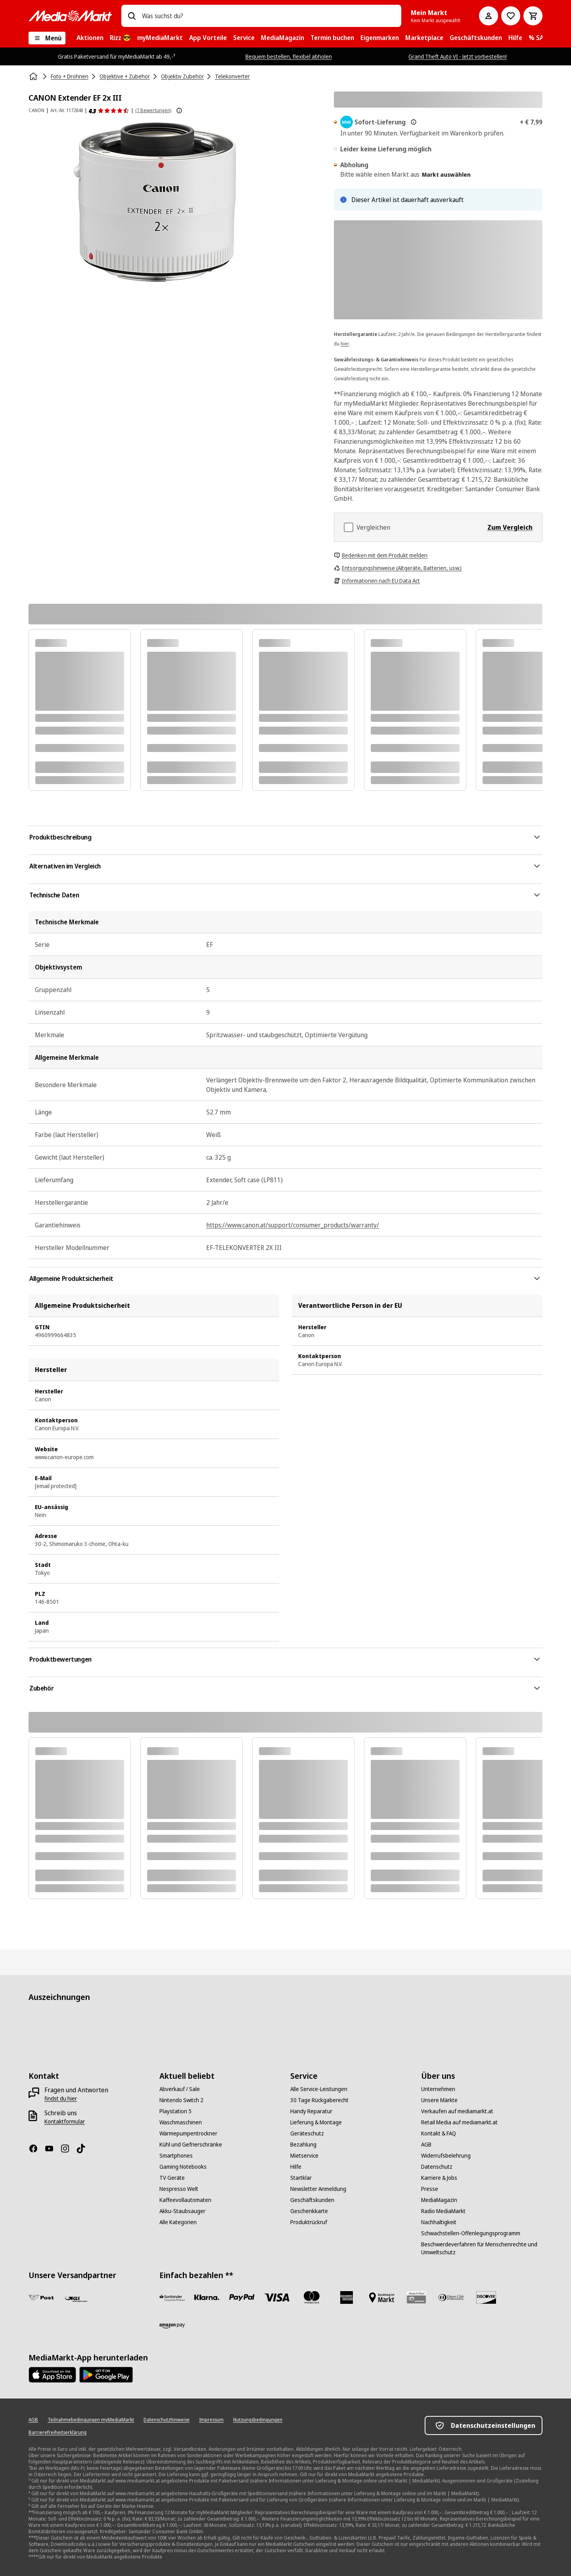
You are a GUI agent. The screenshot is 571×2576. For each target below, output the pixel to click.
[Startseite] (34, 76)
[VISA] (276, 2297)
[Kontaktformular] (64, 2122)
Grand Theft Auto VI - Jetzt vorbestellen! (457, 56)
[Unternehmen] (438, 2089)
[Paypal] (242, 2297)
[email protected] (56, 1486)
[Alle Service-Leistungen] (318, 2089)
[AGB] (426, 2145)
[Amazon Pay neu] (172, 2326)
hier (345, 343)
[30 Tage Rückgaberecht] (319, 2100)
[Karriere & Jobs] (439, 2178)
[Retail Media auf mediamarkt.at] (459, 2122)
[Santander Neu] (172, 2297)
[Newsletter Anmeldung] (318, 2189)
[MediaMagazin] (439, 2200)
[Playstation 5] (175, 2111)
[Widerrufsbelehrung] (446, 2156)
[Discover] (486, 2297)
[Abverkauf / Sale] (179, 2089)
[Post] (41, 2297)
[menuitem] (90, 38)
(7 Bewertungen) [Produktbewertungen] (153, 110)
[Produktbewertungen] (109, 110)
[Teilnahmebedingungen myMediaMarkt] (91, 2420)
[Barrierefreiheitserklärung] (57, 2432)
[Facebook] (36, 2148)
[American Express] (346, 2297)
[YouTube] (52, 2148)
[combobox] (268, 16)
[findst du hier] (60, 2099)
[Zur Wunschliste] (510, 15)
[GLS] (76, 2299)
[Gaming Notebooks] (183, 2167)
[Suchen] (131, 15)
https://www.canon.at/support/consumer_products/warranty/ (292, 1225)
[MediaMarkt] (70, 15)
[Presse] (429, 2189)
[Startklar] (301, 2178)
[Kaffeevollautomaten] (185, 2200)
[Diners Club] (451, 2297)
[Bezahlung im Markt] (381, 2297)
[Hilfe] (295, 2167)
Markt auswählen (446, 175)
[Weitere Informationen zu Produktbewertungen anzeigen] (179, 110)
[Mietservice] (304, 2156)
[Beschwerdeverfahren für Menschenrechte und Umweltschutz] (481, 2248)
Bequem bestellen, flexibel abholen (288, 56)
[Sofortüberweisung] (207, 2297)
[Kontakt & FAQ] (438, 2133)
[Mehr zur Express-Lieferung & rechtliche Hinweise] (413, 122)
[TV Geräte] (172, 2178)
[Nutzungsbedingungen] (257, 2420)
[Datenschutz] (436, 2167)
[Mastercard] (311, 2297)
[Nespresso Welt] (178, 2189)
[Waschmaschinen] (180, 2122)
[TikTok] (84, 2148)
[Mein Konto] (488, 15)
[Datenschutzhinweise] (167, 2420)
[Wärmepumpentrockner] (188, 2133)
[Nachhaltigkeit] (438, 2222)
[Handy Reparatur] (311, 2111)
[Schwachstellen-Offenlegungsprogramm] (470, 2233)
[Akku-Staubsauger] (182, 2211)
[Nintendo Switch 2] (181, 2100)
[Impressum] (211, 2420)
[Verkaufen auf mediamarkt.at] (457, 2111)
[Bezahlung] (303, 2145)
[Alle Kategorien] (178, 2222)
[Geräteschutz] (307, 2133)
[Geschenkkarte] (309, 2211)
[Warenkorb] (532, 15)
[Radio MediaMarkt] (443, 2211)
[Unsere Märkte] (439, 2100)
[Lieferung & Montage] (316, 2122)
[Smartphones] (176, 2156)
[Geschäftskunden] (312, 2200)
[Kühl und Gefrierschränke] (190, 2145)
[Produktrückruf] (308, 2222)
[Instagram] (68, 2148)
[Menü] (47, 38)
